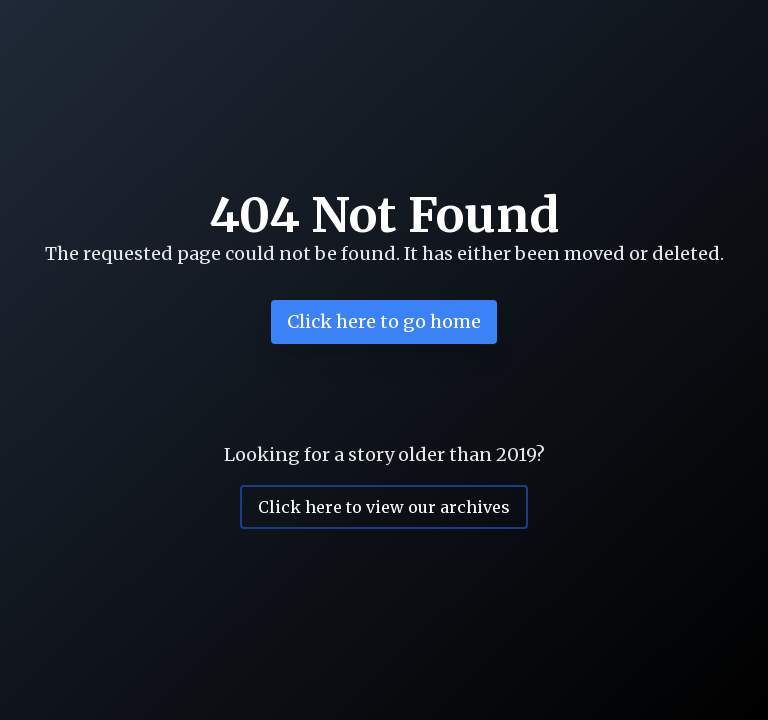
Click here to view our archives (384, 507)
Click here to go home (384, 321)
